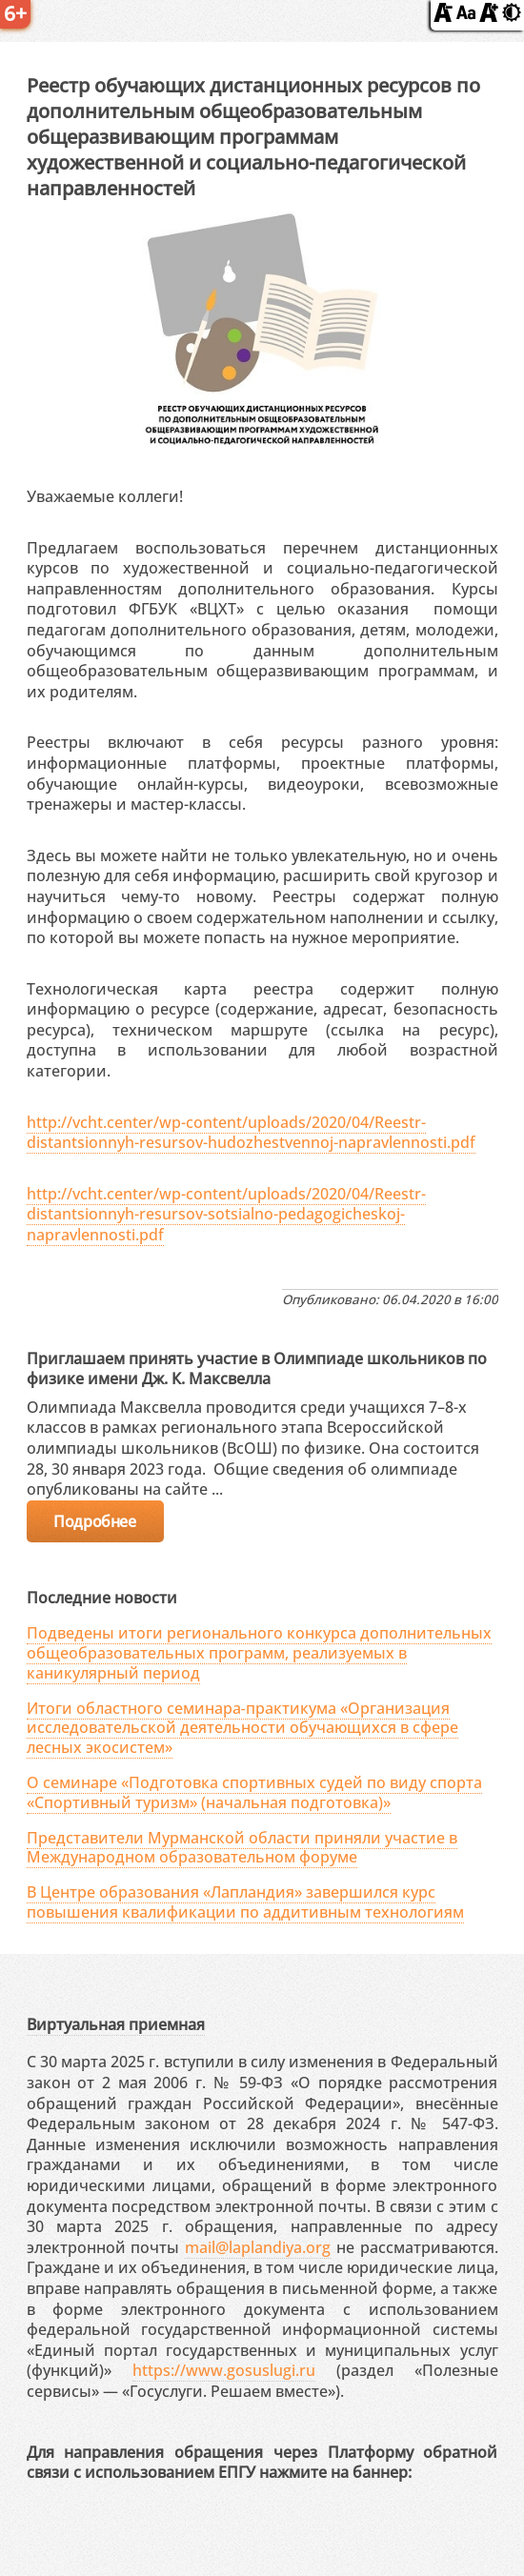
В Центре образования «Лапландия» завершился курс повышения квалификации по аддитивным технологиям (245, 1902)
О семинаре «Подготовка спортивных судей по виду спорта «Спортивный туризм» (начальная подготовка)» (254, 1792)
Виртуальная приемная (116, 2024)
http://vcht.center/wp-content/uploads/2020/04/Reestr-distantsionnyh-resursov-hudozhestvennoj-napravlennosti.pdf (251, 1133)
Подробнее (94, 1521)
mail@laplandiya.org (258, 2247)
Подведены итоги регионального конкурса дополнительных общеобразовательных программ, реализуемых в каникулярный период (259, 1652)
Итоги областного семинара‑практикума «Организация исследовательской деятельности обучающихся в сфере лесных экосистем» (242, 1728)
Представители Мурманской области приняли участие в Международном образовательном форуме (242, 1847)
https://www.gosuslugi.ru (223, 2370)
